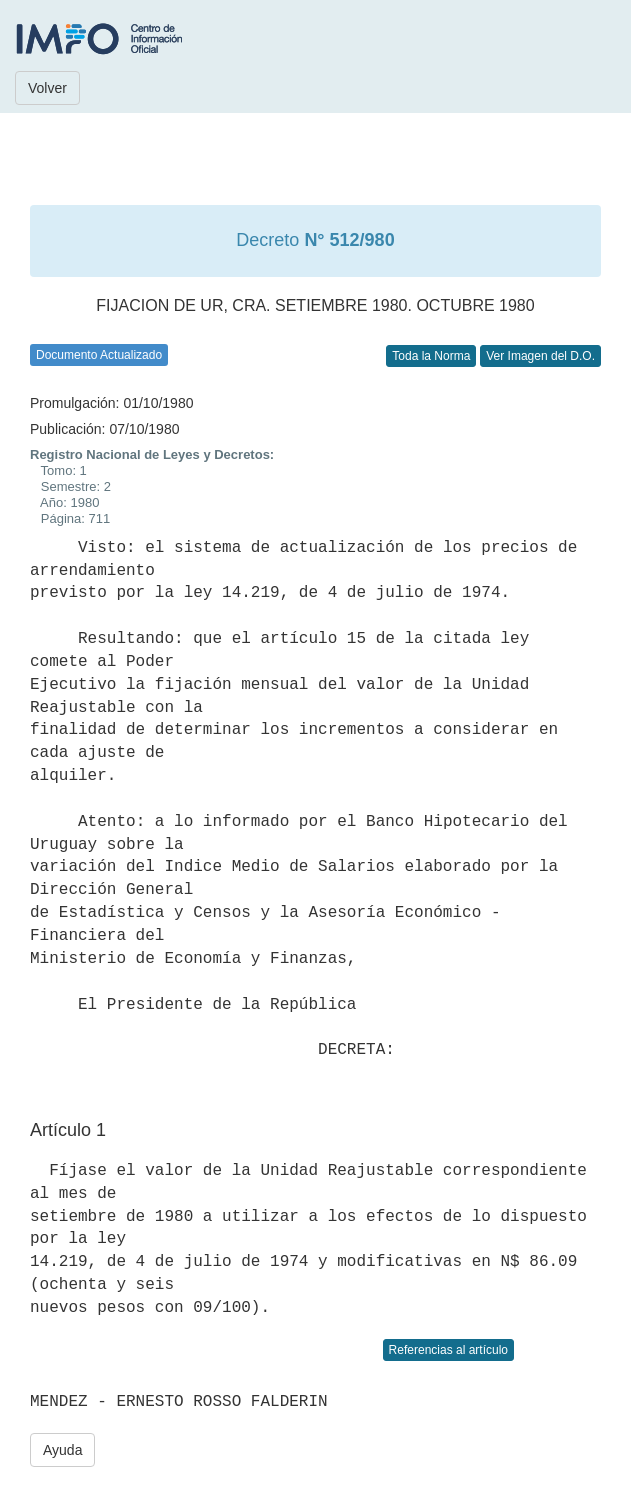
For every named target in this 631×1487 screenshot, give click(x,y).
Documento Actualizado (99, 355)
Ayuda (62, 1450)
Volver (47, 88)
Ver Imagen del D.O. (540, 356)
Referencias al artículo (448, 1350)
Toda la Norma (431, 356)
